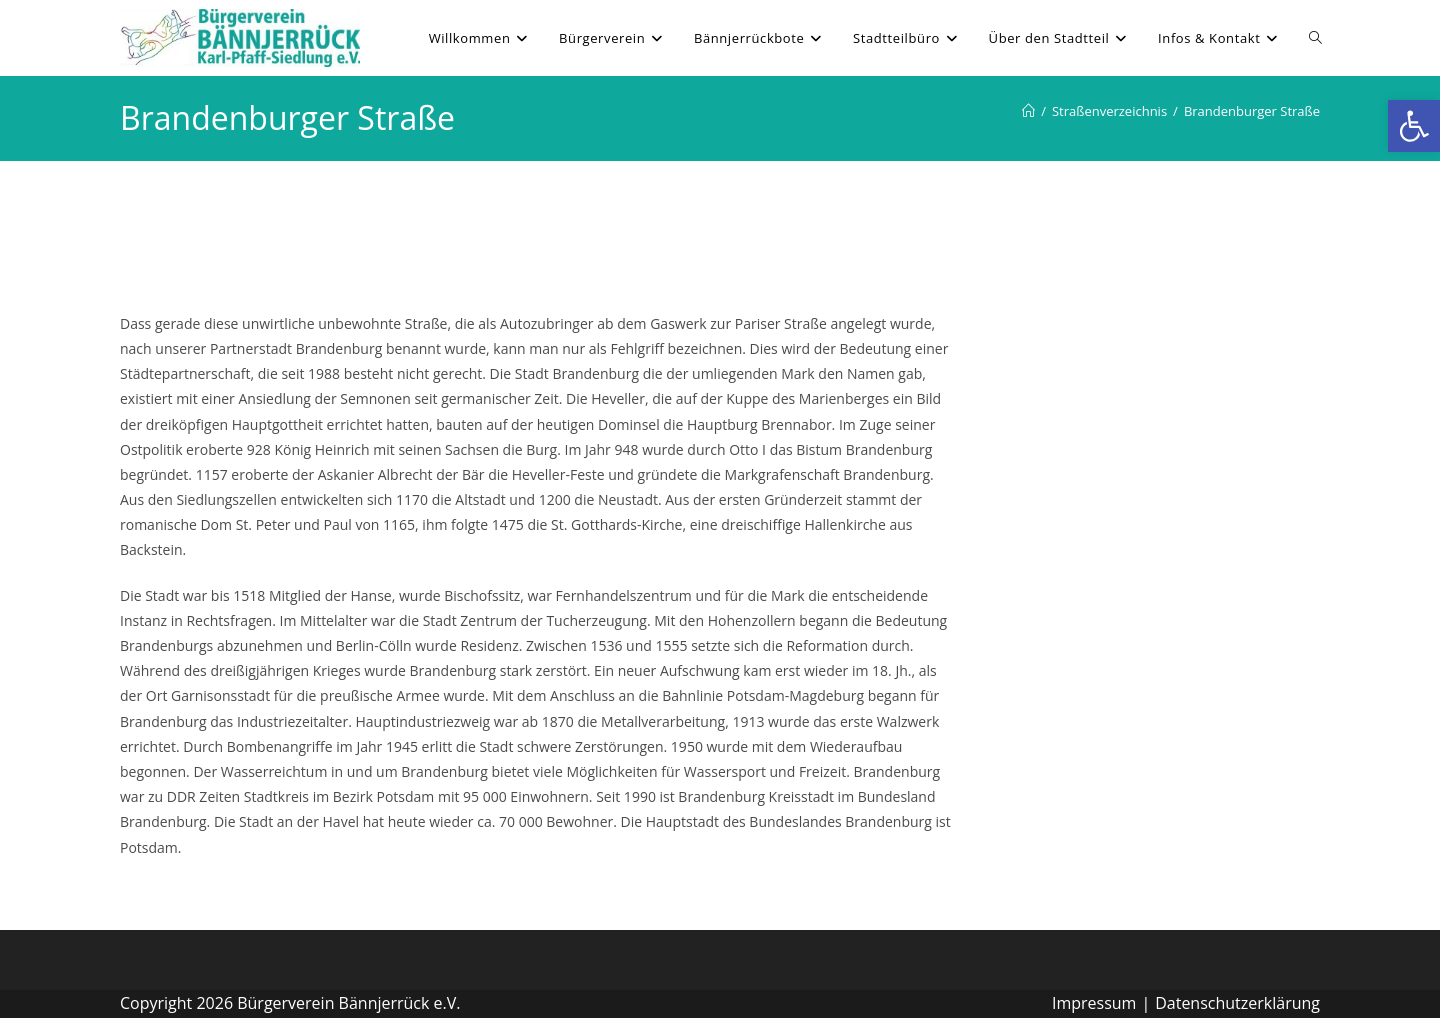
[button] (1414, 126)
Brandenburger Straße (1252, 111)
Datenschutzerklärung (1237, 1003)
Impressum (1094, 1003)
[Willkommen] (1028, 111)
